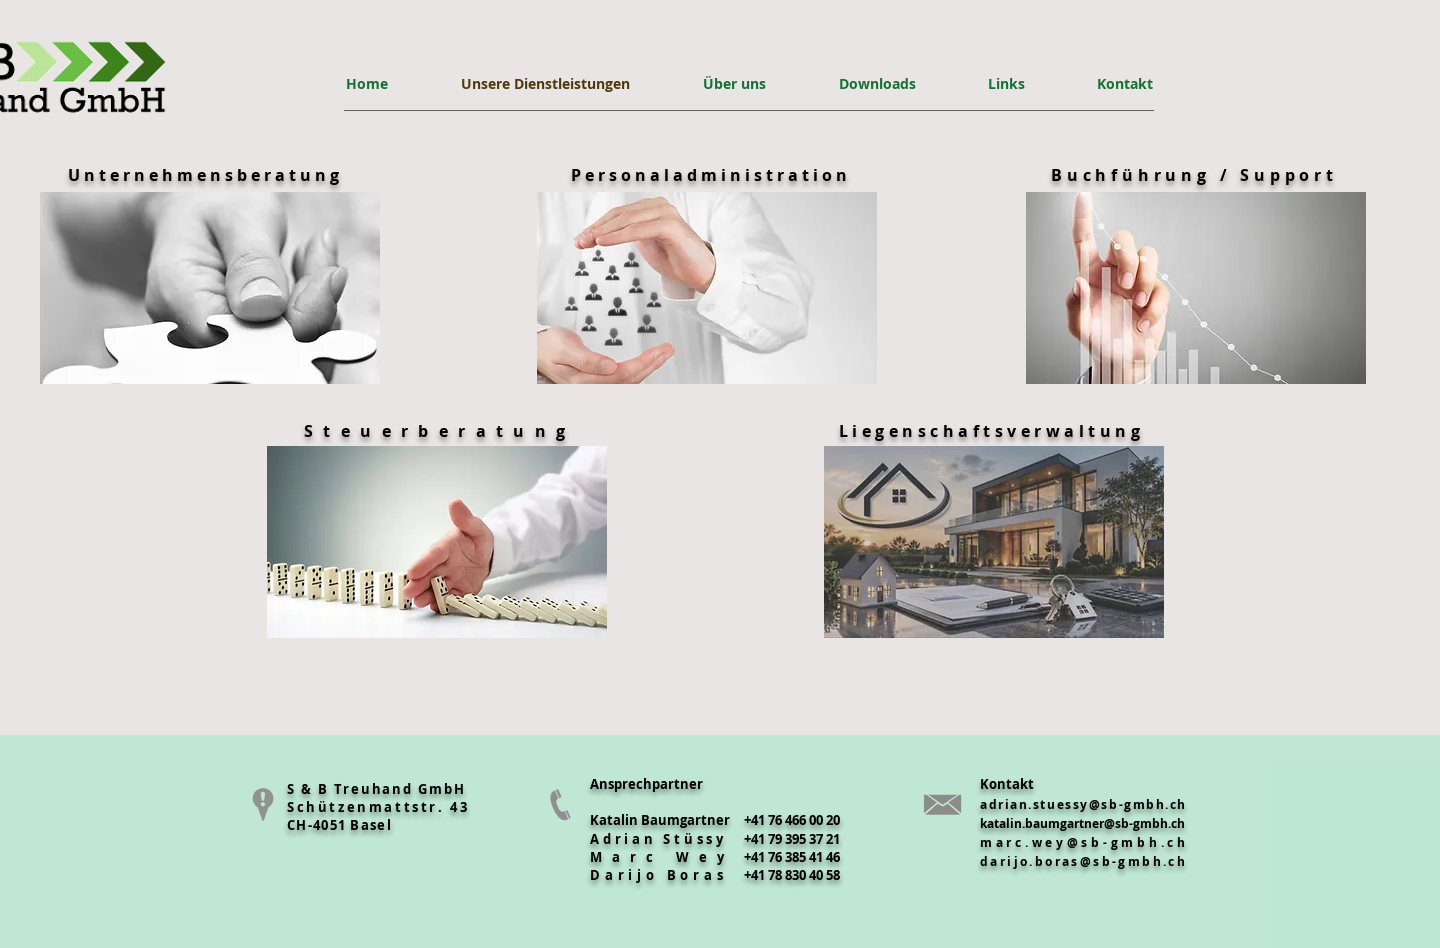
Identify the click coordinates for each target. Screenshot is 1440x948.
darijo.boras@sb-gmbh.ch (1083, 861)
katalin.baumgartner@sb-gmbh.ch (1082, 823)
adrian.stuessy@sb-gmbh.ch (1083, 804)
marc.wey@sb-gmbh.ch (1084, 842)
